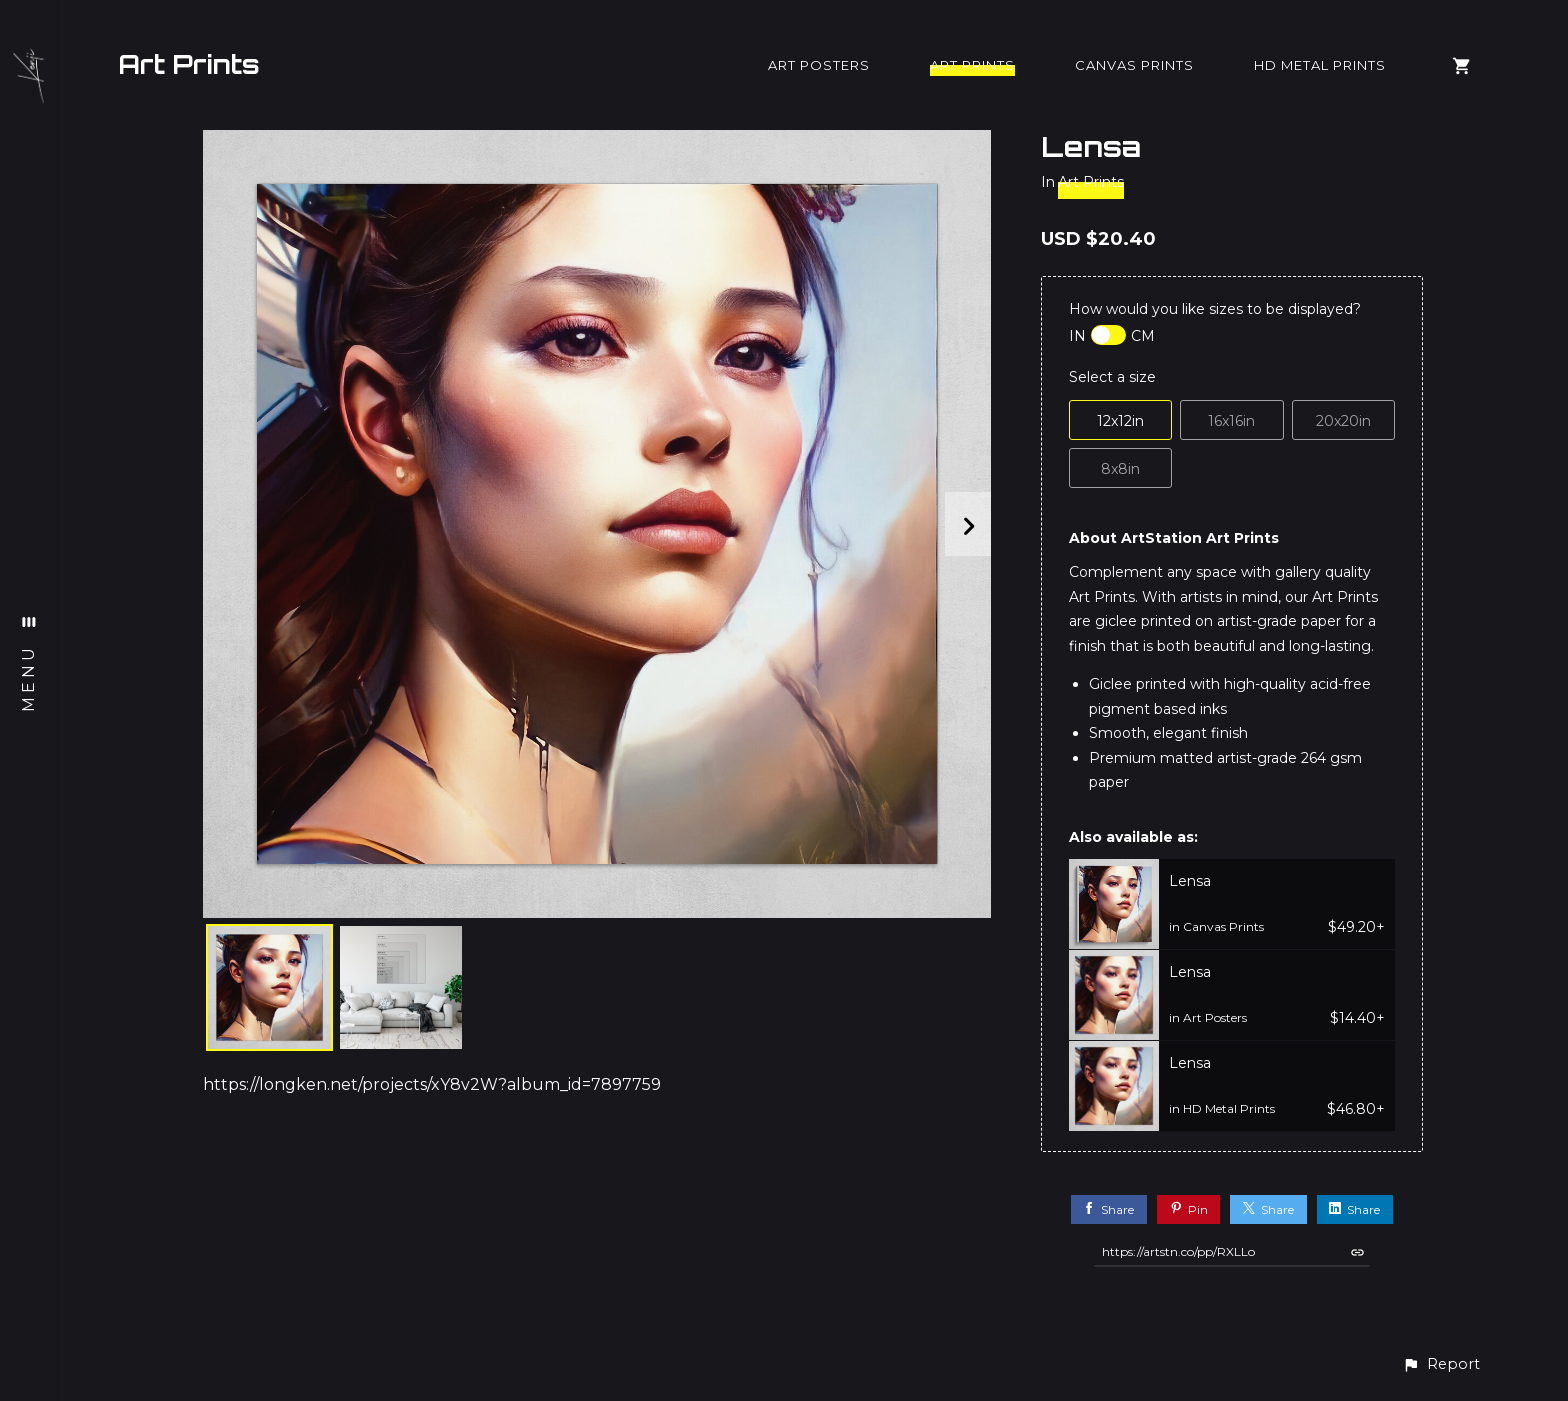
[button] (1441, 1364)
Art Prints (189, 64)
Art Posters (819, 65)
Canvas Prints (1134, 65)
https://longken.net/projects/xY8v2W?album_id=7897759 (432, 1084)
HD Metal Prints (1320, 65)
